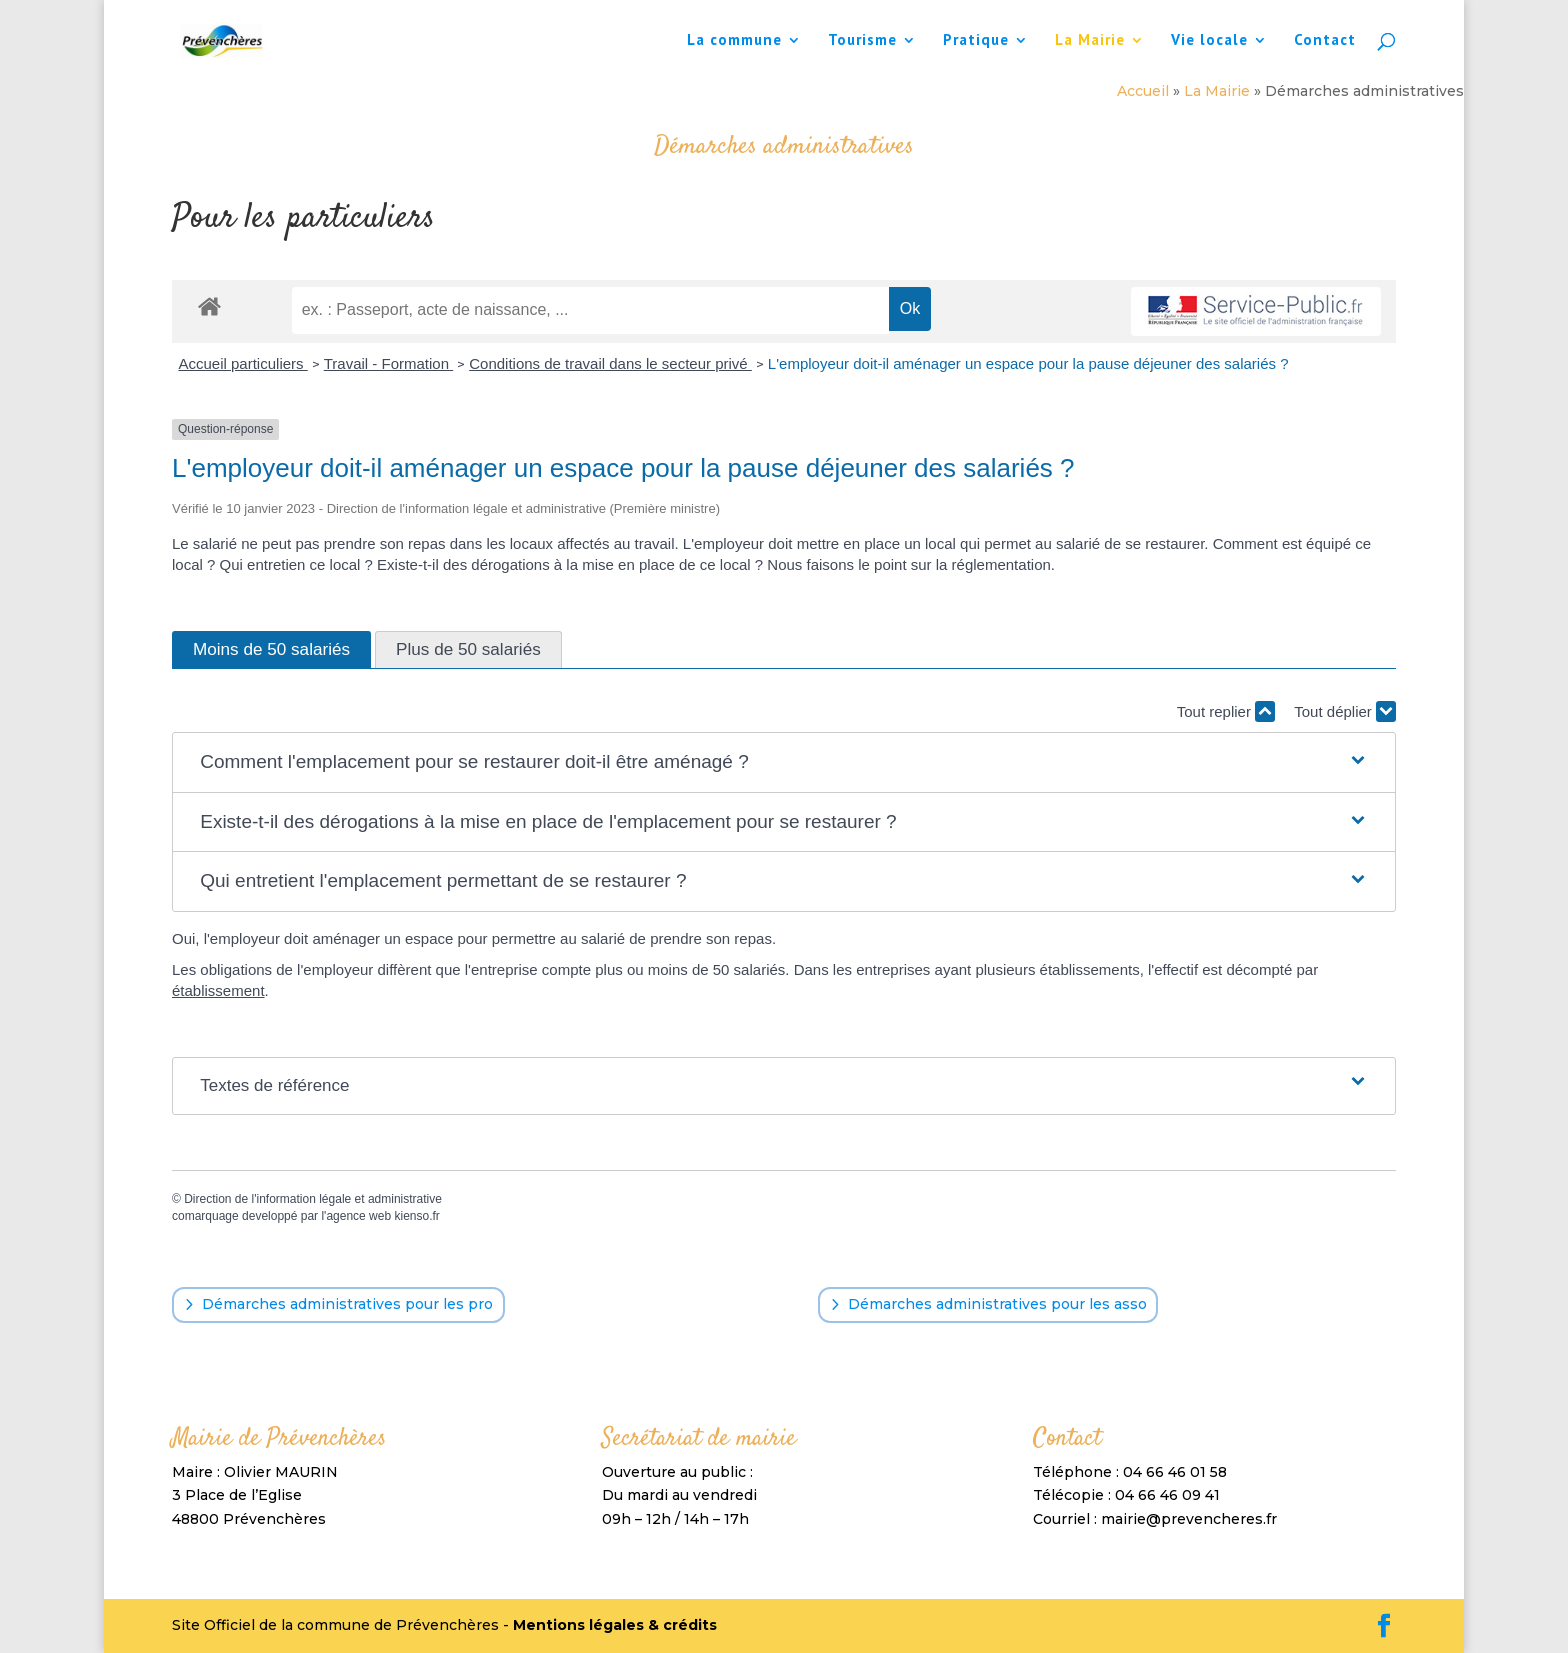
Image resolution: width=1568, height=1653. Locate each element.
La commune (734, 41)
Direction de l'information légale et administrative (313, 1199)
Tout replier (1226, 711)
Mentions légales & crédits (615, 1625)
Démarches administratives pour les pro (347, 1304)
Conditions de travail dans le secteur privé (610, 363)
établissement (218, 990)
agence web (358, 1216)
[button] (784, 762)
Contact (1325, 41)
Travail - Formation (388, 363)
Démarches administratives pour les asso (997, 1304)
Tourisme (862, 41)
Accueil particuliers (243, 363)
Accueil (1143, 91)
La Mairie (1090, 41)
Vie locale (1209, 41)
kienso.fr (416, 1216)
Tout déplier (1345, 711)
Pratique (976, 41)
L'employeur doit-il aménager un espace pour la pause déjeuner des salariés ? (1028, 363)
